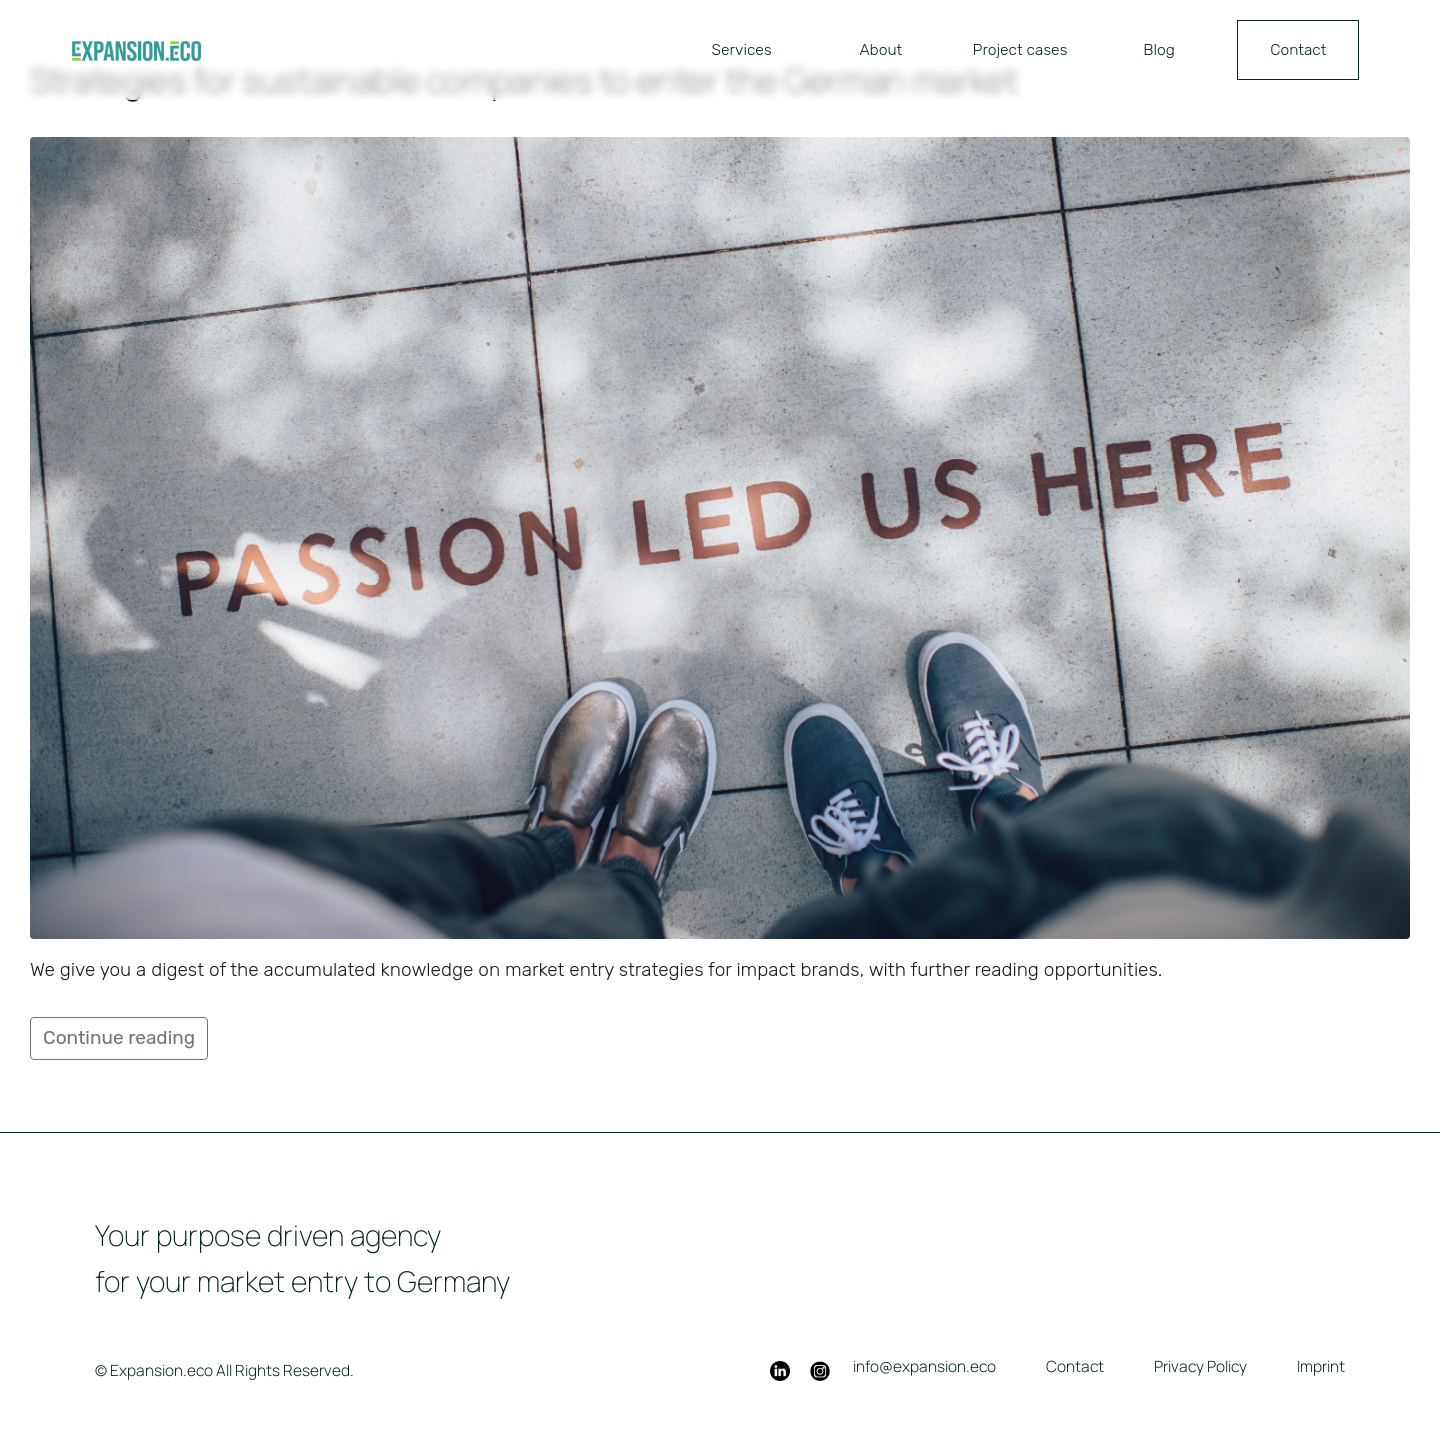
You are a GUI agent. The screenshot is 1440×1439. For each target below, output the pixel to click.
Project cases (1020, 49)
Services (742, 49)
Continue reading (119, 1037)
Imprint (1321, 1366)
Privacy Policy (1200, 1366)
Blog (1159, 49)
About (880, 49)
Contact (1298, 49)
